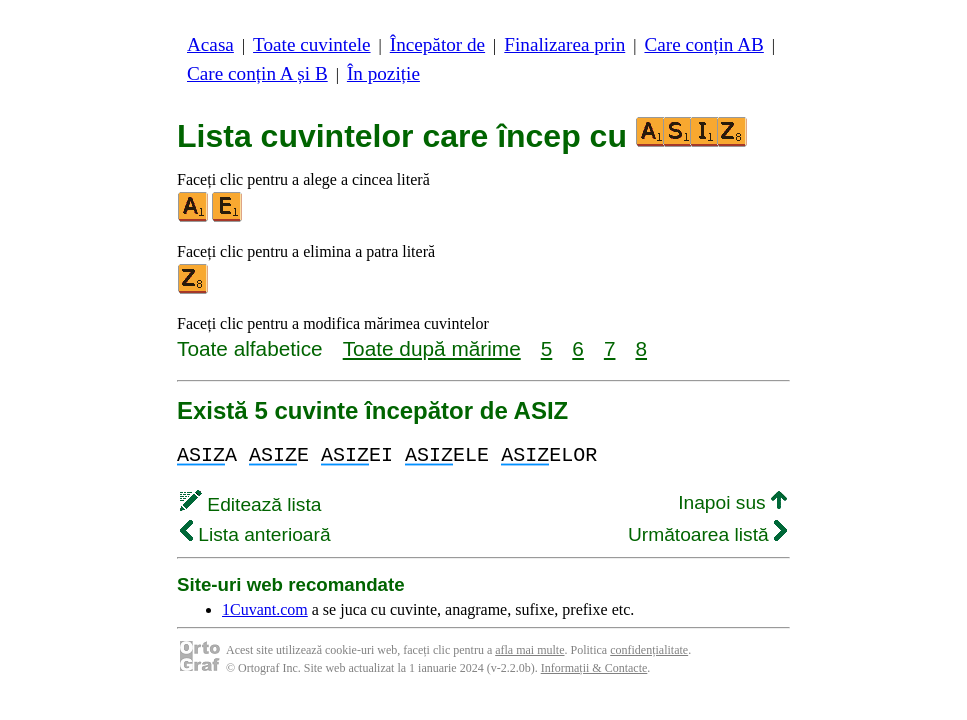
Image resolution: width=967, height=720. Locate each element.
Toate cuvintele (311, 44)
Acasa (210, 44)
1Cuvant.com (265, 609)
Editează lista (250, 504)
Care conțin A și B (257, 73)
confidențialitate (649, 650)
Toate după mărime (432, 348)
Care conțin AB (703, 44)
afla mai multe (529, 650)
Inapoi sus (732, 502)
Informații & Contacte (594, 668)
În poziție (383, 73)
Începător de (437, 44)
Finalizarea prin (564, 44)
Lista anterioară (255, 534)
